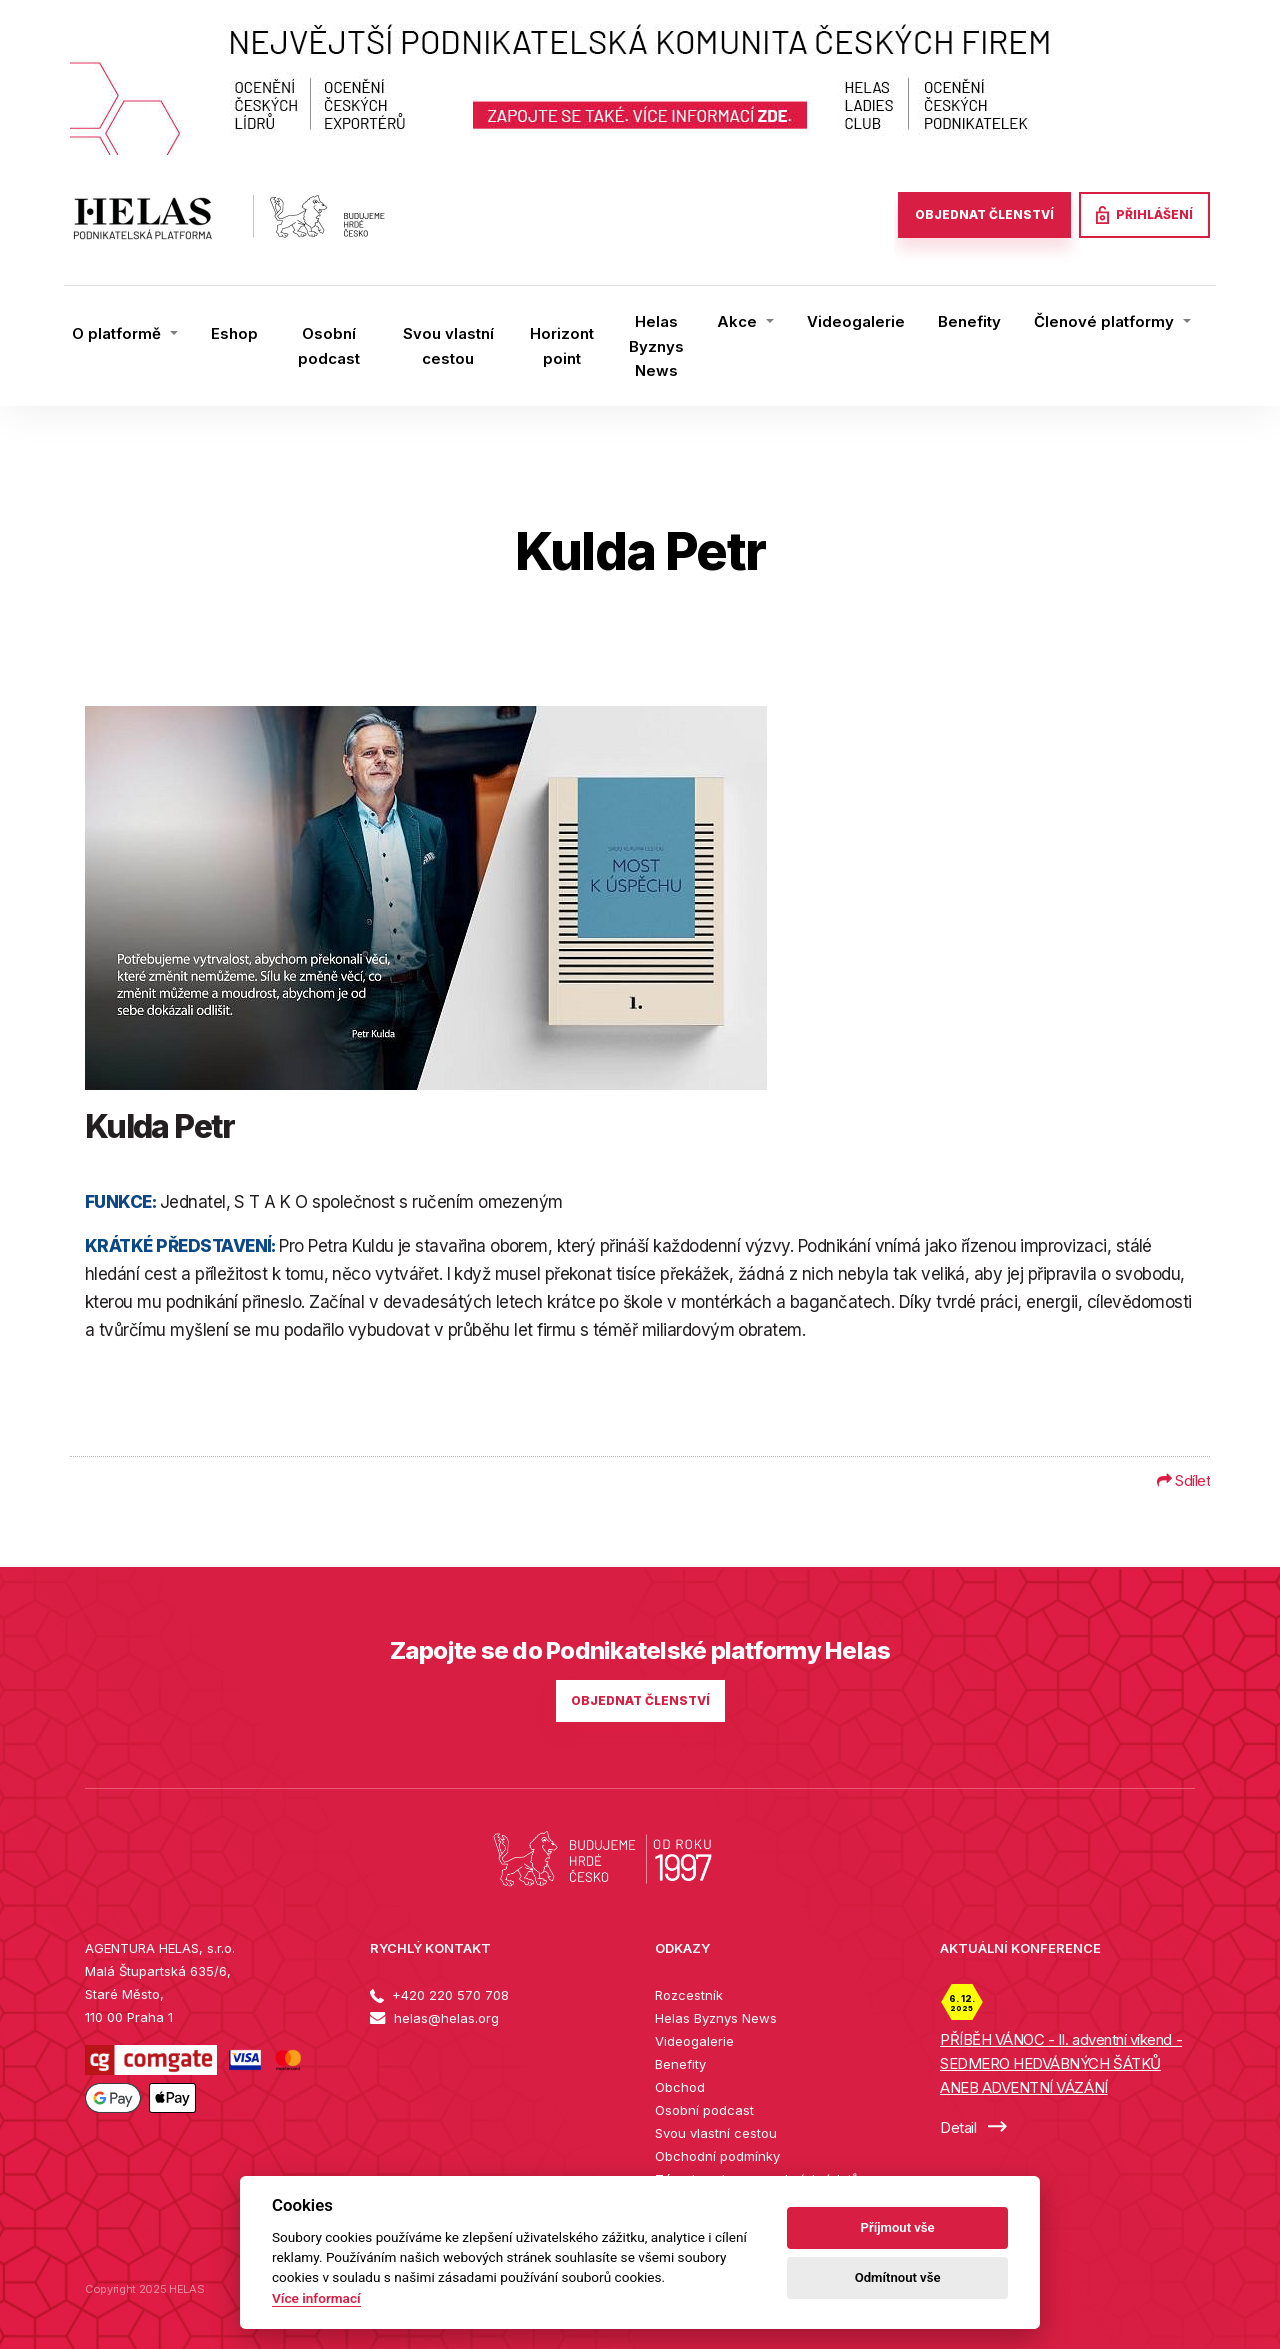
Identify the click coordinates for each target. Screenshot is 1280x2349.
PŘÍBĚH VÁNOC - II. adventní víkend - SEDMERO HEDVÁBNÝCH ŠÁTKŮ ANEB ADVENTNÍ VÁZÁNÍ (1061, 2063)
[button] (125, 333)
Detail (973, 2127)
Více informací (316, 2298)
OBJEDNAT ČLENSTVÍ (984, 214)
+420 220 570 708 (439, 1995)
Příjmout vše (898, 2227)
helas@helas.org (434, 2018)
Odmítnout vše (898, 2277)
